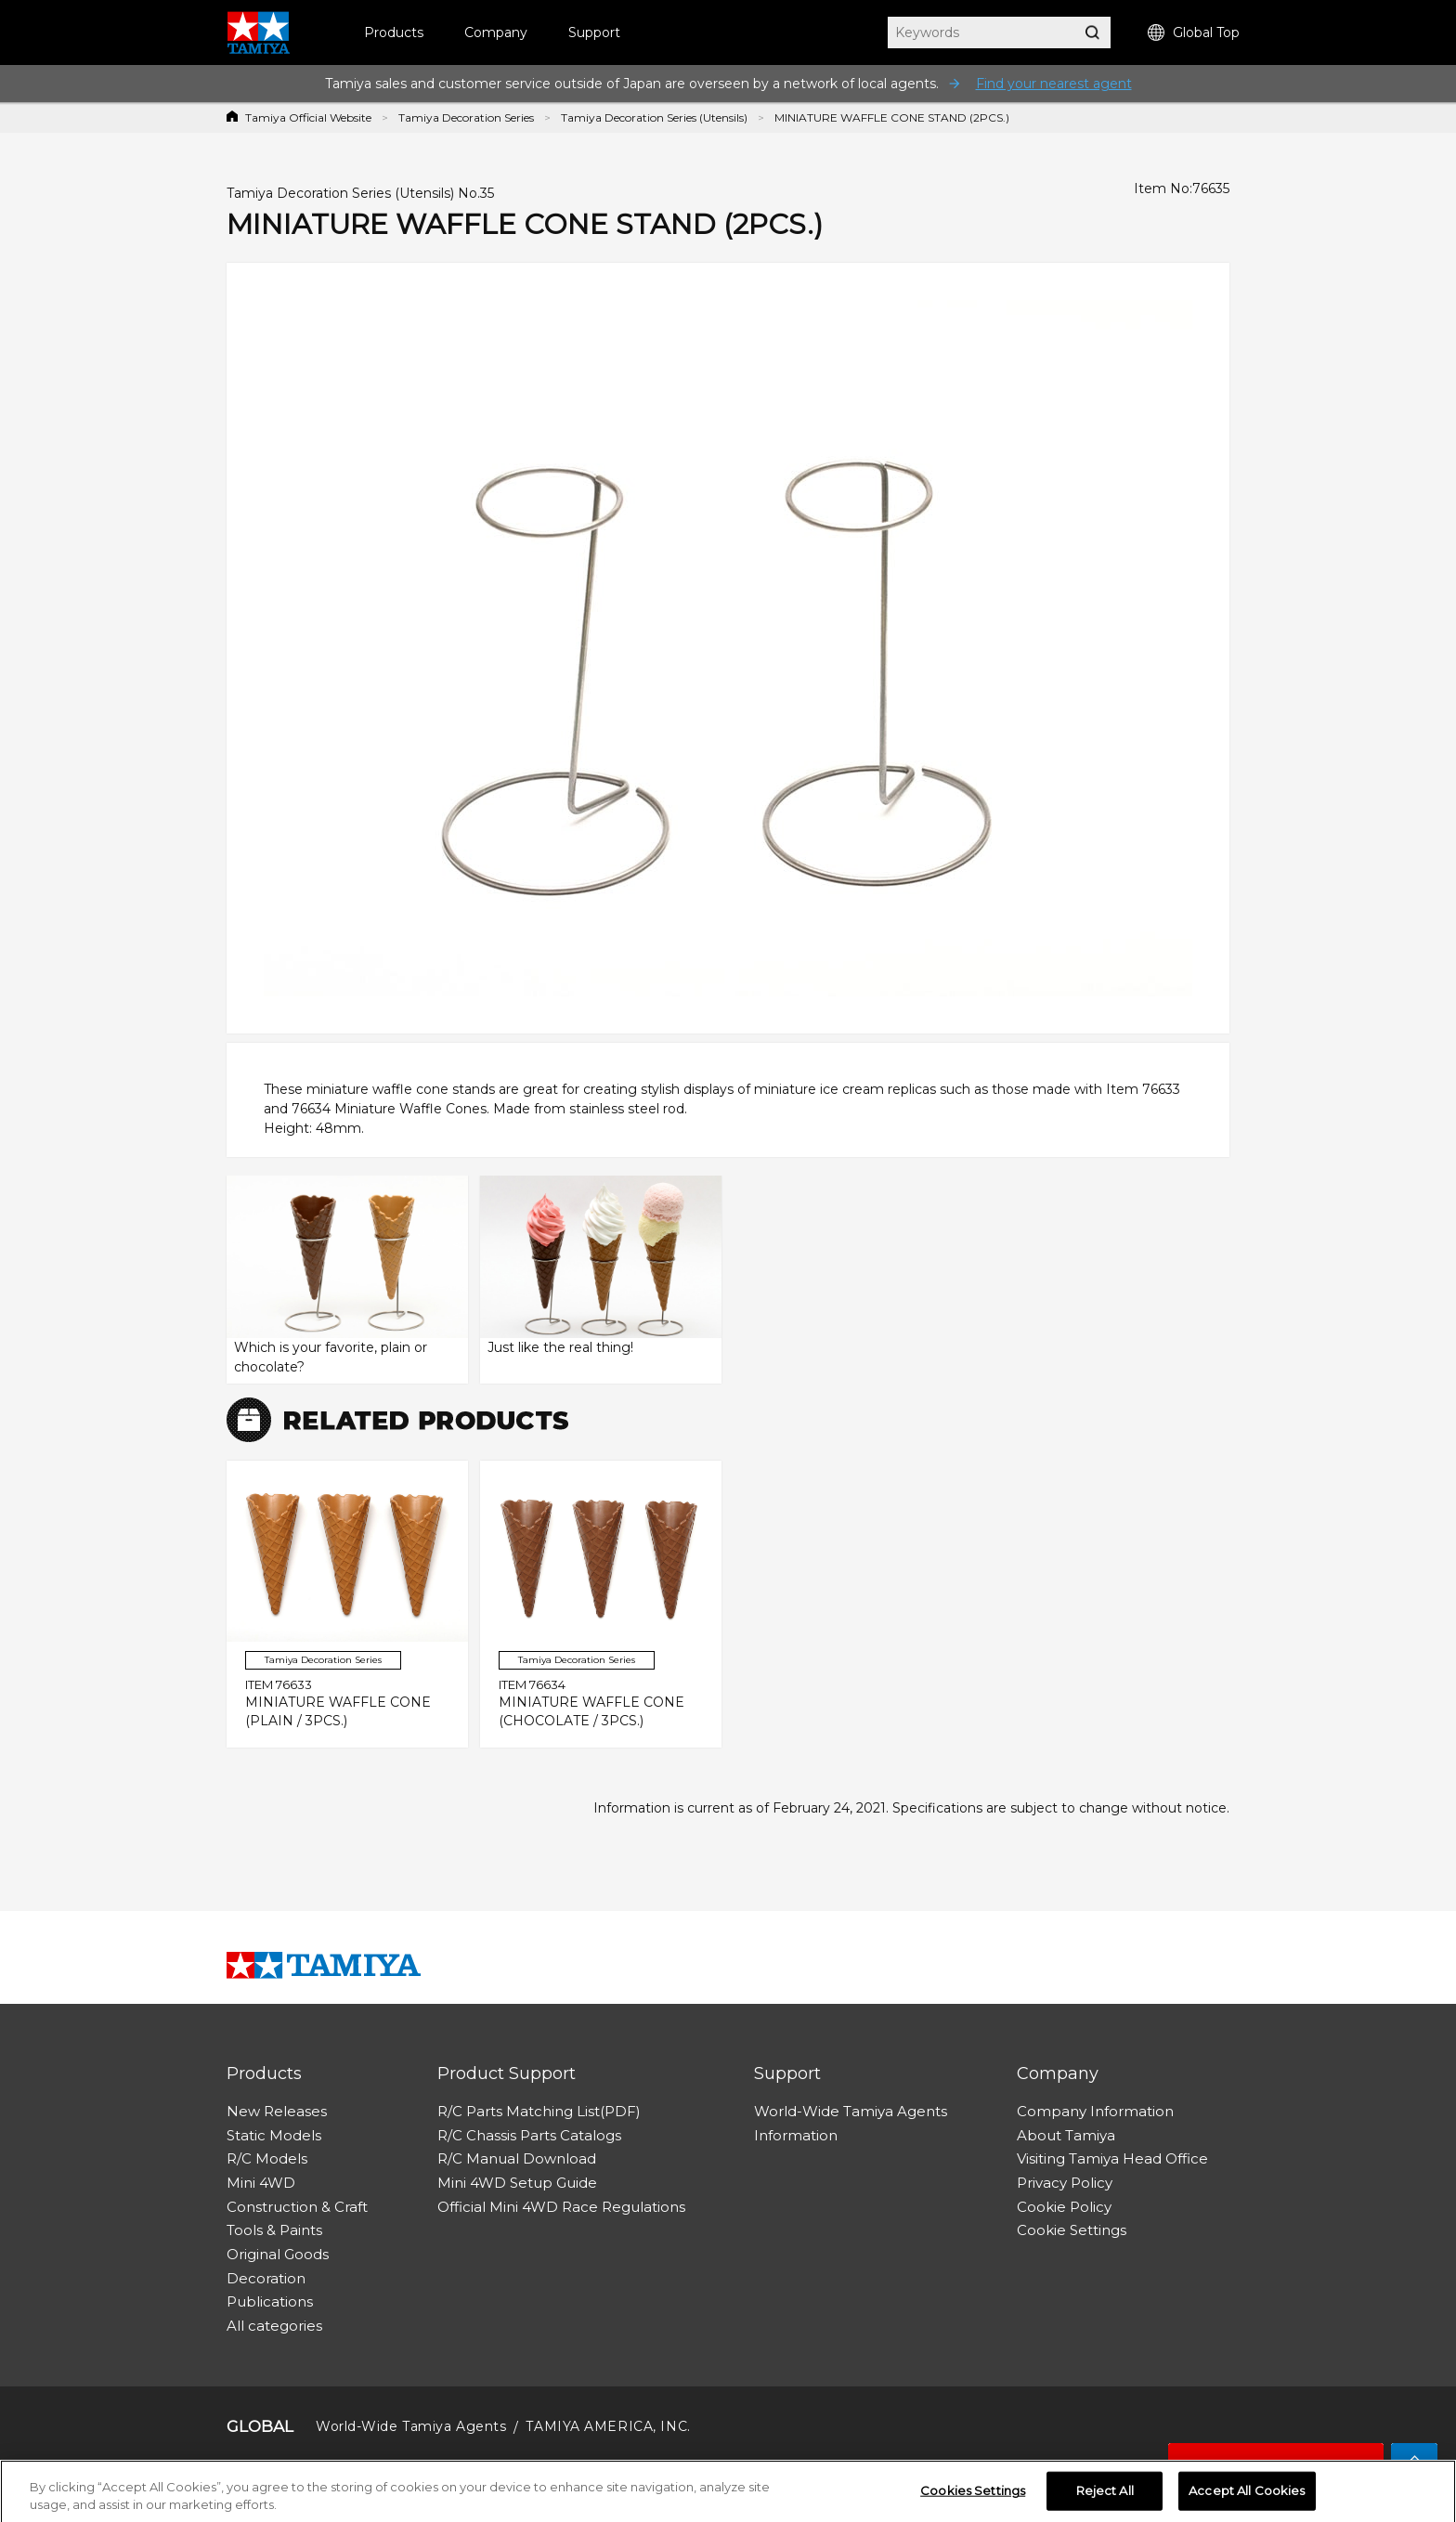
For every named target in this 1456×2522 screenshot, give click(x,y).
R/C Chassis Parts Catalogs (529, 2135)
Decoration (266, 2278)
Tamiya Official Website (308, 117)
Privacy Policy (1064, 2182)
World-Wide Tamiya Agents (850, 2111)
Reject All (1105, 2496)
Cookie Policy (1064, 2207)
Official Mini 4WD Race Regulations (561, 2207)
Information (796, 2135)
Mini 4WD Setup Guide (517, 2182)
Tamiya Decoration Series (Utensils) (654, 117)
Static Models (274, 2135)
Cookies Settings (972, 2496)
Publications (270, 2301)
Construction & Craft (297, 2207)
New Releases (277, 2111)
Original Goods (278, 2254)
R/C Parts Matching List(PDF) (539, 2111)
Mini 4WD (261, 2182)
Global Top (1194, 33)
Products (393, 32)
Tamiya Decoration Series (466, 117)
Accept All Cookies (1247, 2496)
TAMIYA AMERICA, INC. (608, 2426)
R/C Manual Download (516, 2158)
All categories (274, 2325)
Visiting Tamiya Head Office (1112, 2158)
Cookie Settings (1071, 2230)
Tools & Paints (274, 2230)
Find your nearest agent (1054, 83)
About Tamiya (1066, 2135)
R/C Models (267, 2158)
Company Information (1095, 2111)
